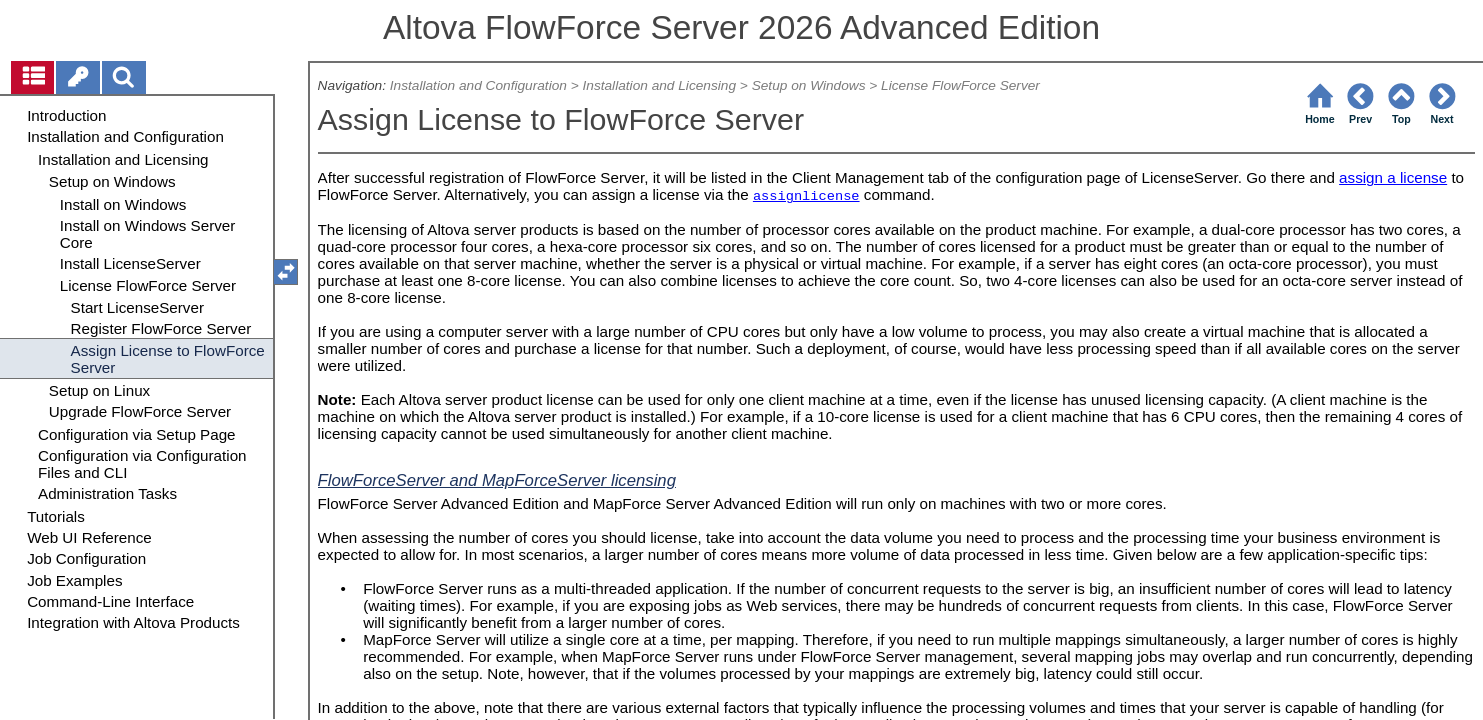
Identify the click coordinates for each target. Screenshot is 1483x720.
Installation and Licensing (659, 85)
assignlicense (806, 196)
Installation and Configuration (478, 85)
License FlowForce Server (960, 85)
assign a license (1393, 177)
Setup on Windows (809, 85)
